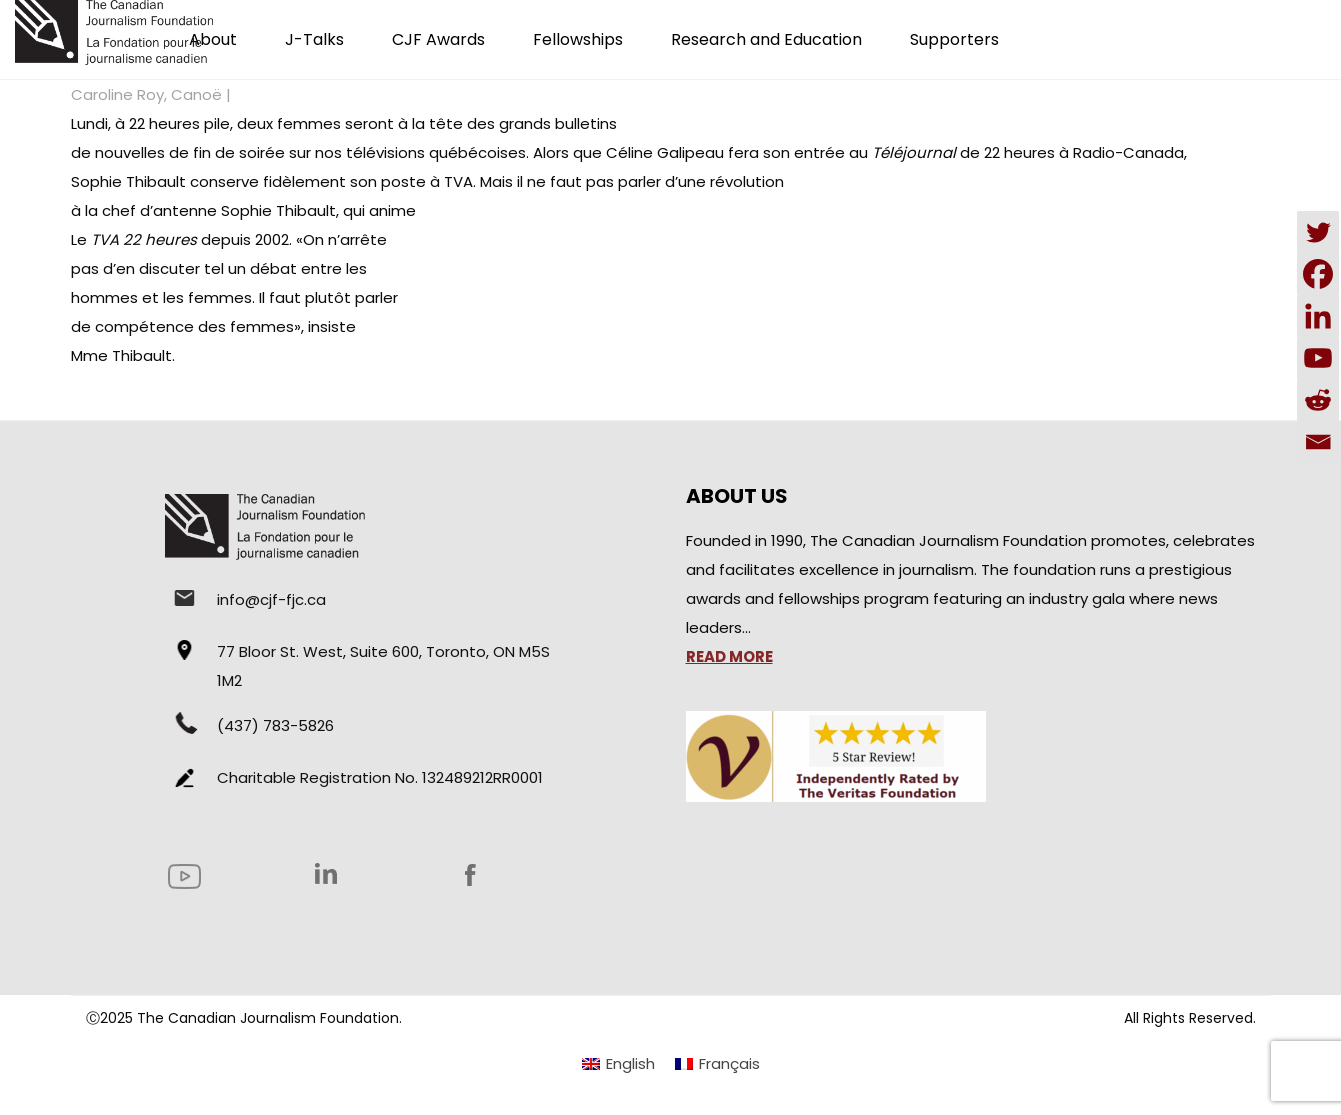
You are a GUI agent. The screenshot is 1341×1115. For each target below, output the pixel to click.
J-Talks (314, 39)
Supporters (954, 39)
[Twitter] (1318, 232)
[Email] (1318, 442)
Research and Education (766, 39)
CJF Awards (438, 39)
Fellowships (578, 39)
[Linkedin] (1318, 316)
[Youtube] (1318, 358)
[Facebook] (1318, 274)
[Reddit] (1318, 400)
